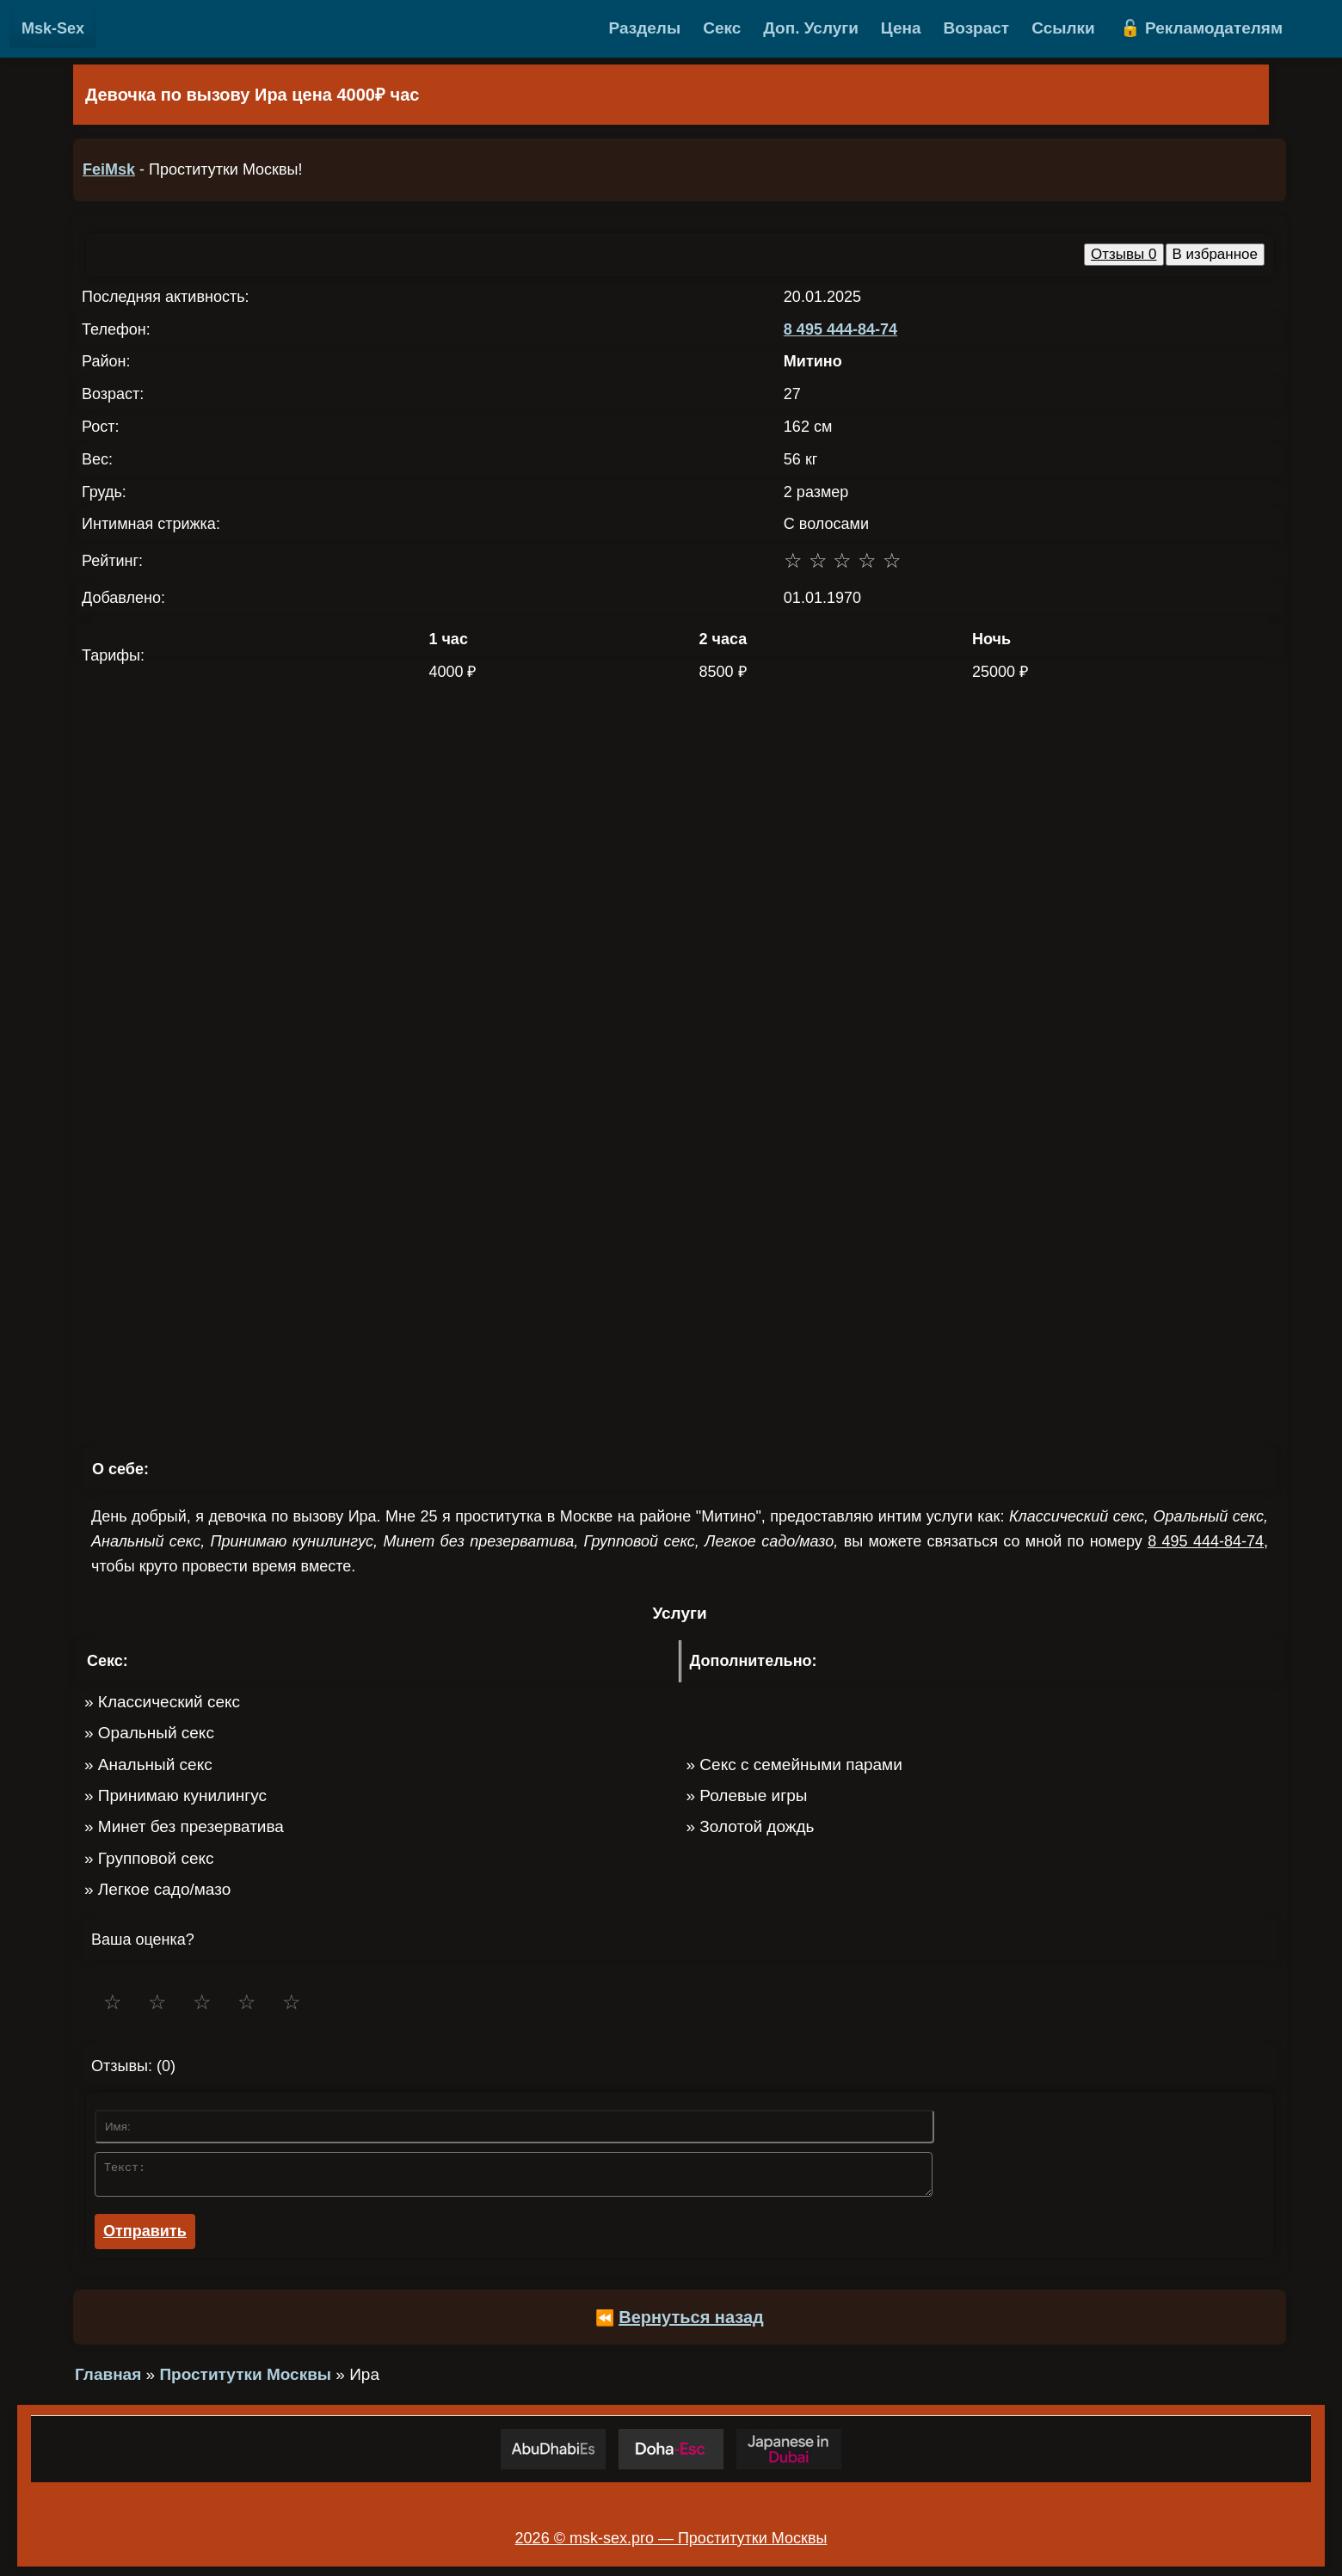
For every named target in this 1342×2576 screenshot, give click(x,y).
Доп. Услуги (811, 28)
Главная (108, 2379)
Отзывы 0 (1123, 254)
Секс (722, 28)
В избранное (1216, 254)
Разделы (645, 28)
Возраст (977, 28)
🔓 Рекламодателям (1201, 28)
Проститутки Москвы (245, 2379)
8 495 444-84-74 (840, 329)
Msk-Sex (53, 28)
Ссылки (1063, 28)
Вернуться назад (691, 2322)
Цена (901, 28)
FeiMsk (109, 169)
